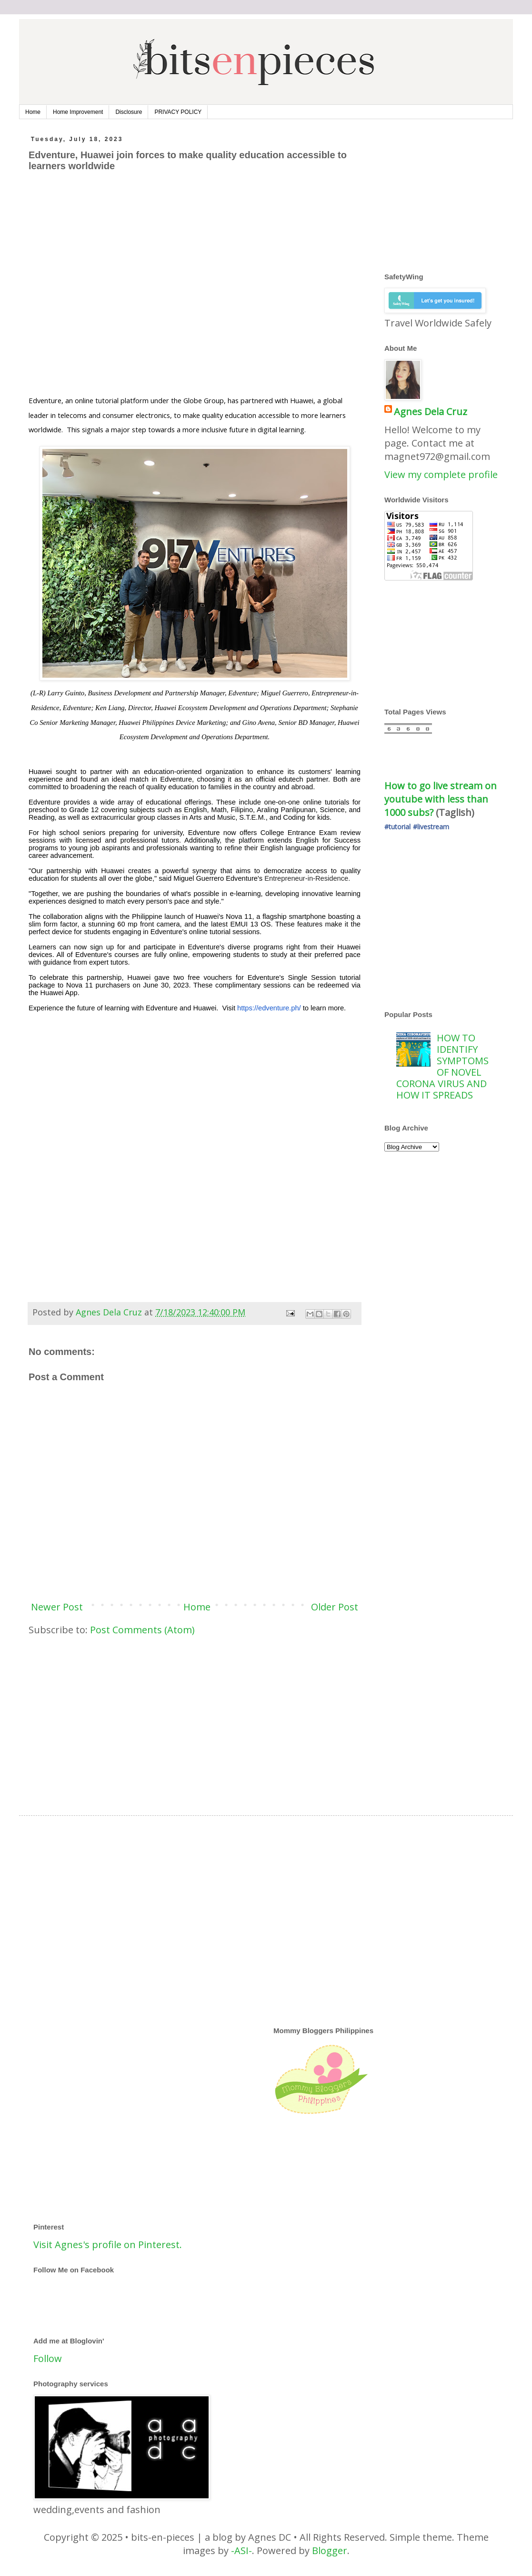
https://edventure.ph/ (269, 1008)
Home (32, 112)
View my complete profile (441, 474)
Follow (47, 2358)
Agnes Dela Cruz (430, 411)
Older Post (334, 1606)
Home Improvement (78, 112)
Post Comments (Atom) (142, 1629)
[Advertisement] (89, 288)
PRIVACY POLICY (177, 112)
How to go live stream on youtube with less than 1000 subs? (441, 799)
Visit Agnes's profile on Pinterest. (107, 2244)
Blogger (329, 2550)
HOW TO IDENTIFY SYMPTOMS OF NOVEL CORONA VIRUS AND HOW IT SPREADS (442, 1066)
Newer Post (57, 1606)
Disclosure (128, 112)
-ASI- (241, 2550)
